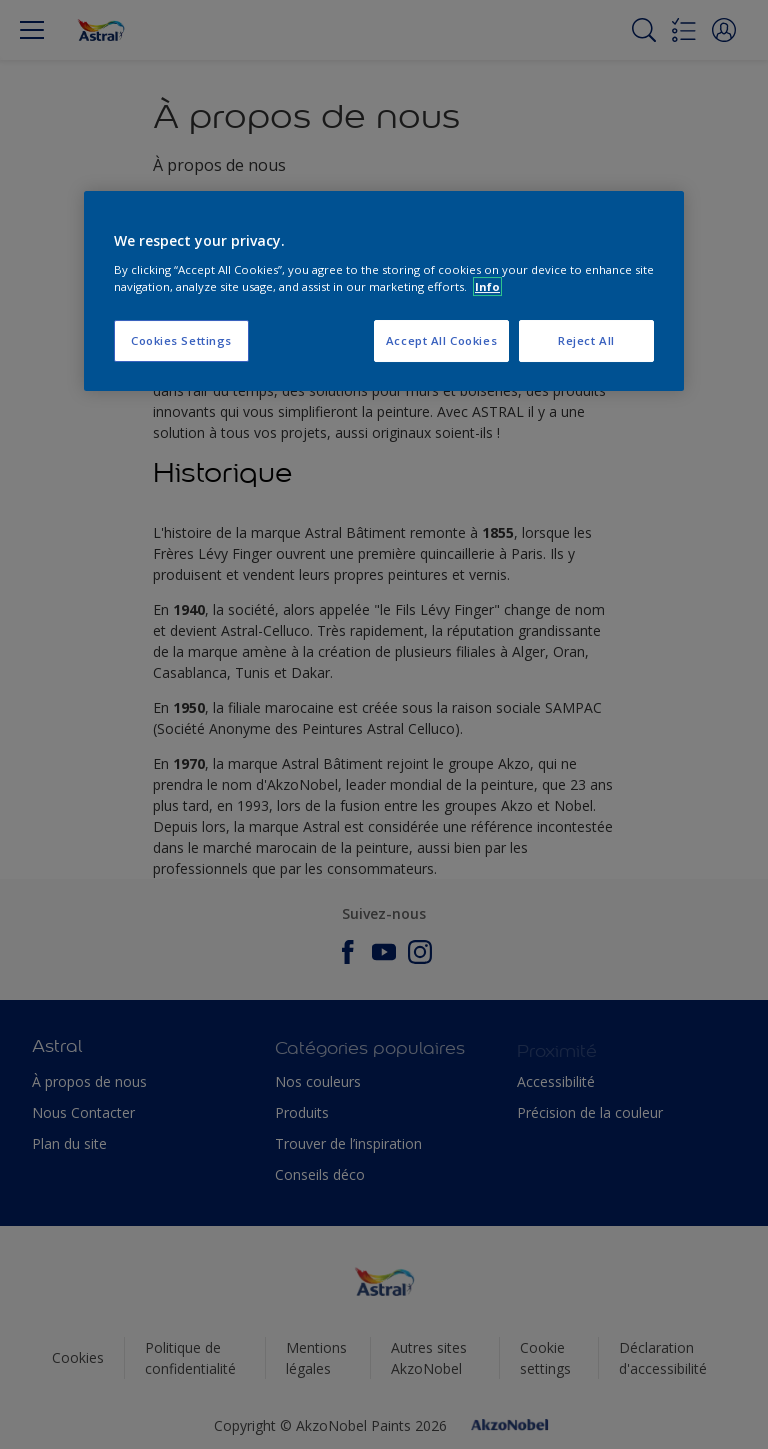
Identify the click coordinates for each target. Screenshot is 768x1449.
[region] (384, 291)
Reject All (586, 340)
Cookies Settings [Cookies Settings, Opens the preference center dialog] (181, 340)
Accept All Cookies (441, 340)
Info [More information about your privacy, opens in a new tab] (487, 286)
